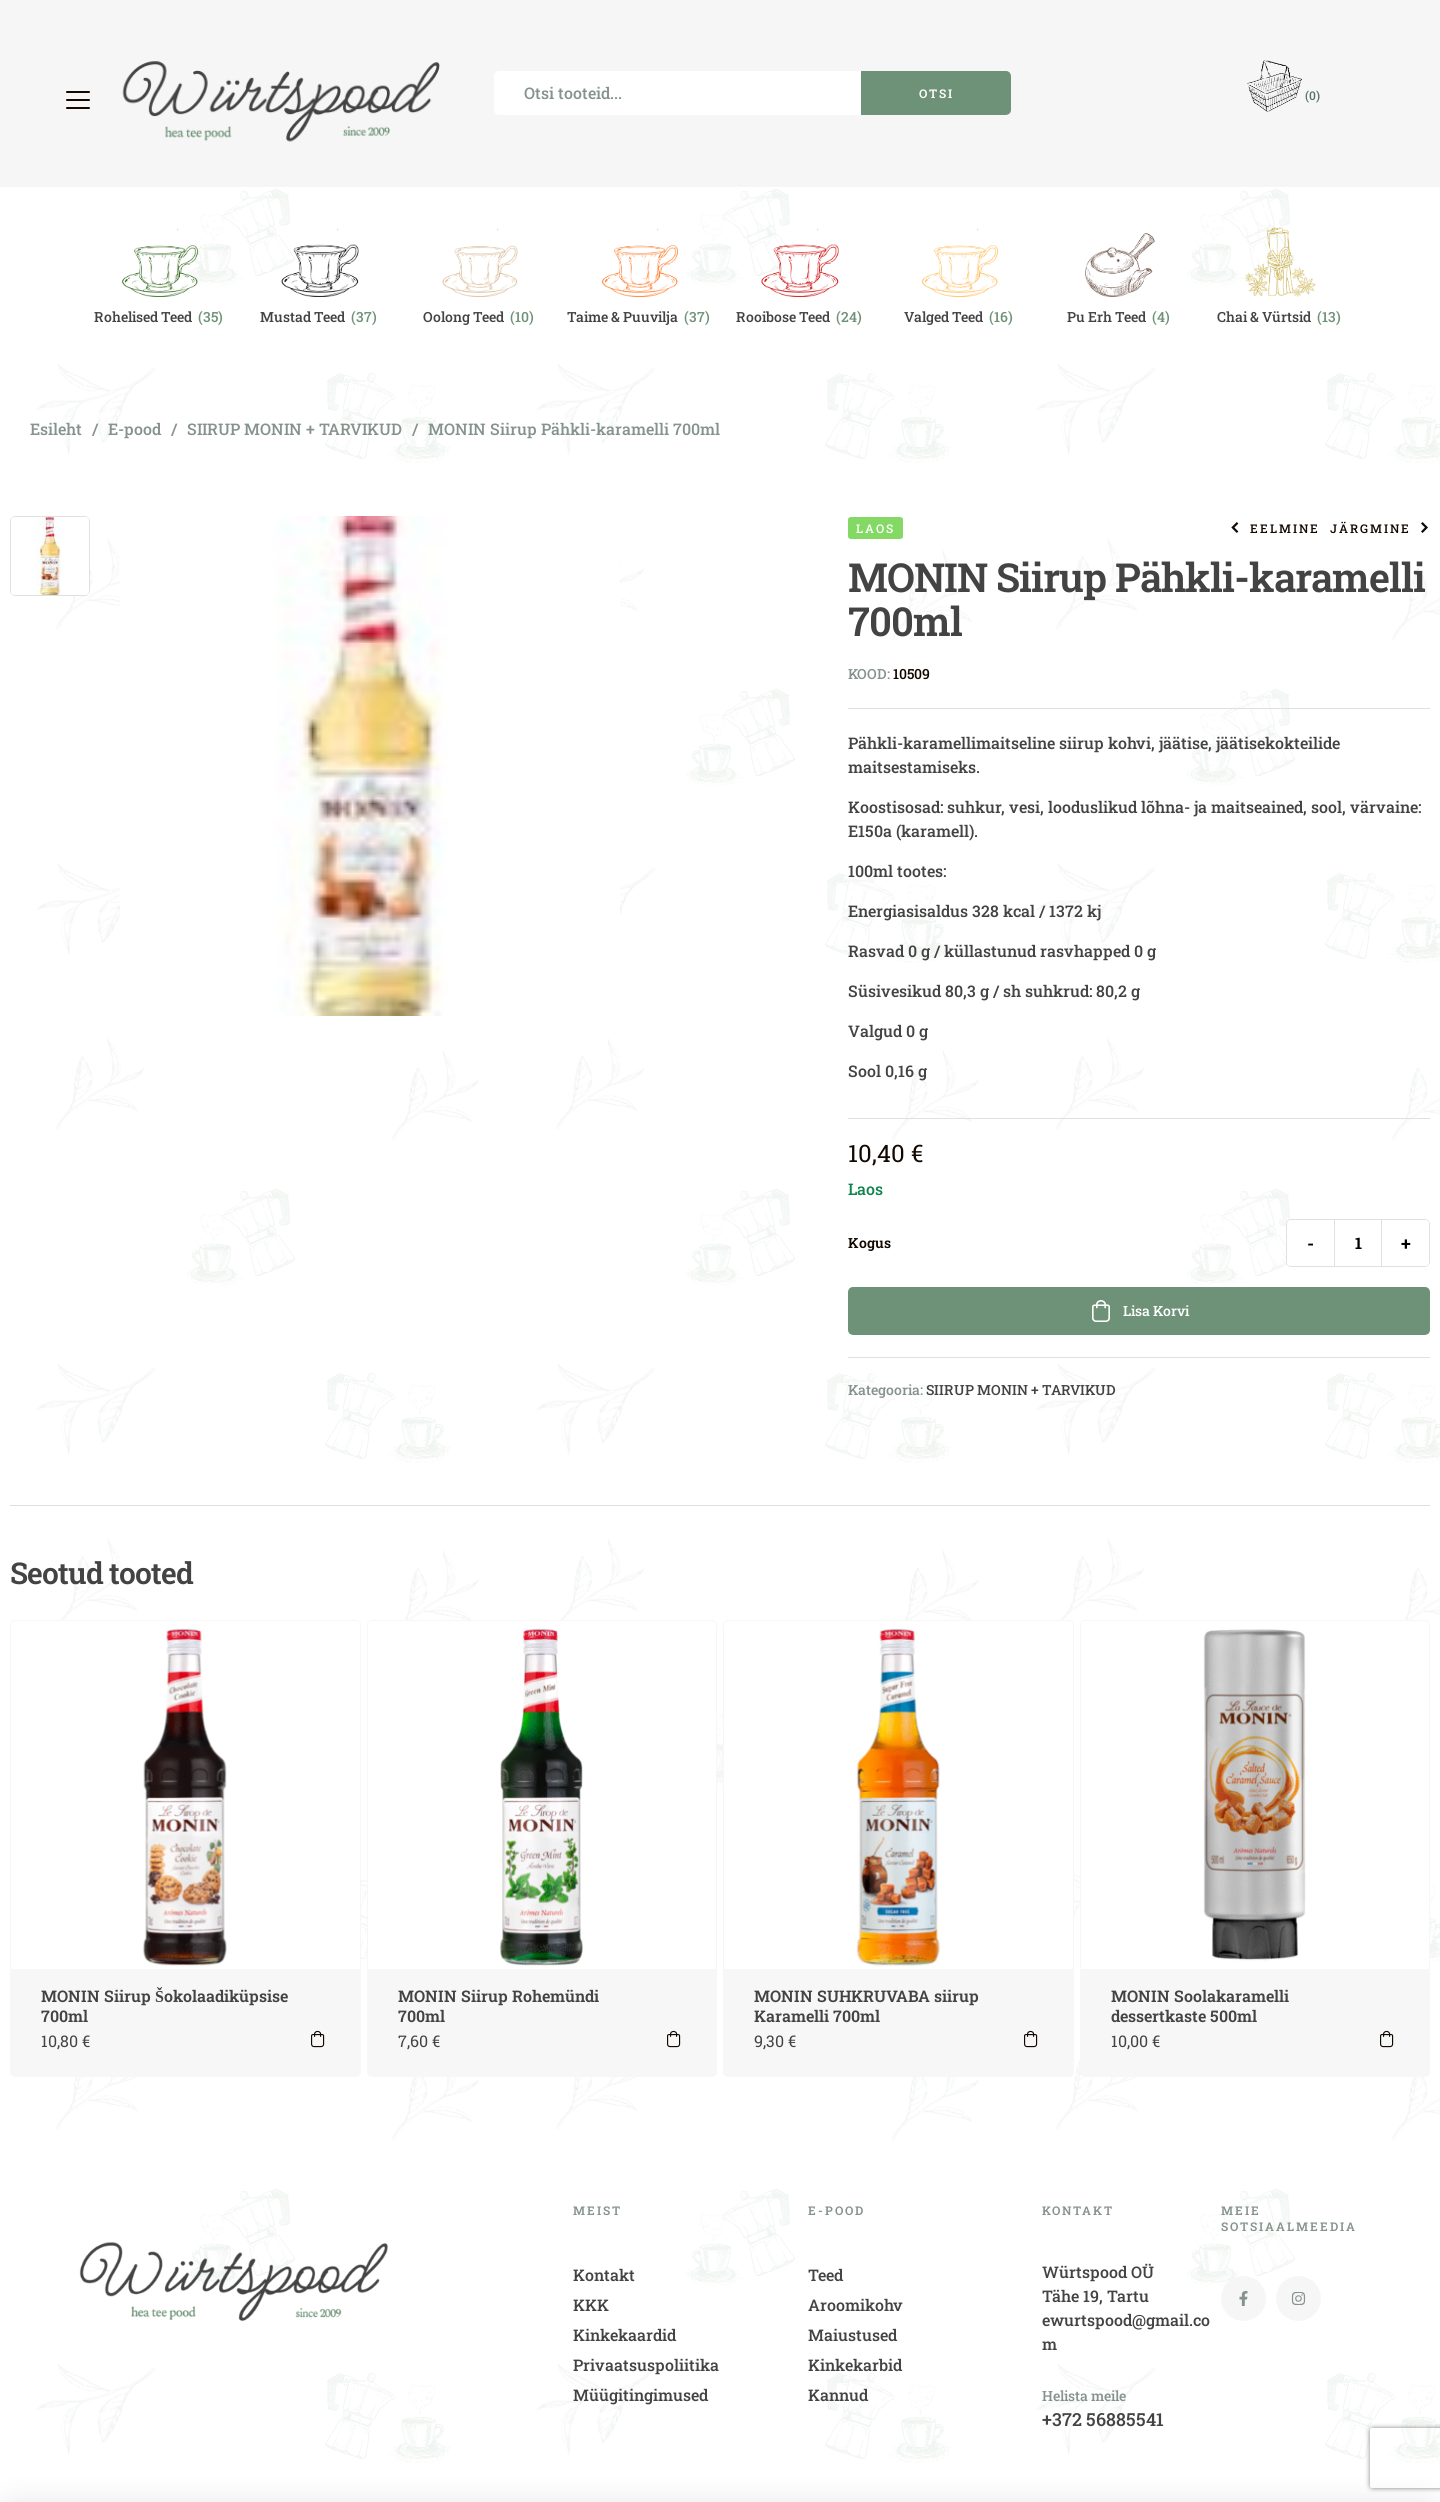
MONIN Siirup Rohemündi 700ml (498, 2005)
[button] (80, 100)
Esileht (56, 428)
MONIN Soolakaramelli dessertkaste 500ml (1200, 2005)
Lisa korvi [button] (318, 2039)
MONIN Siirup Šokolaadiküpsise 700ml (164, 2005)
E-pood (134, 428)
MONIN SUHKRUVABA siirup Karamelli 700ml (866, 2005)
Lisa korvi (1156, 1310)
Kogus (869, 1243)
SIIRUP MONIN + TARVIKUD (294, 428)
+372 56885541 (1103, 2419)
